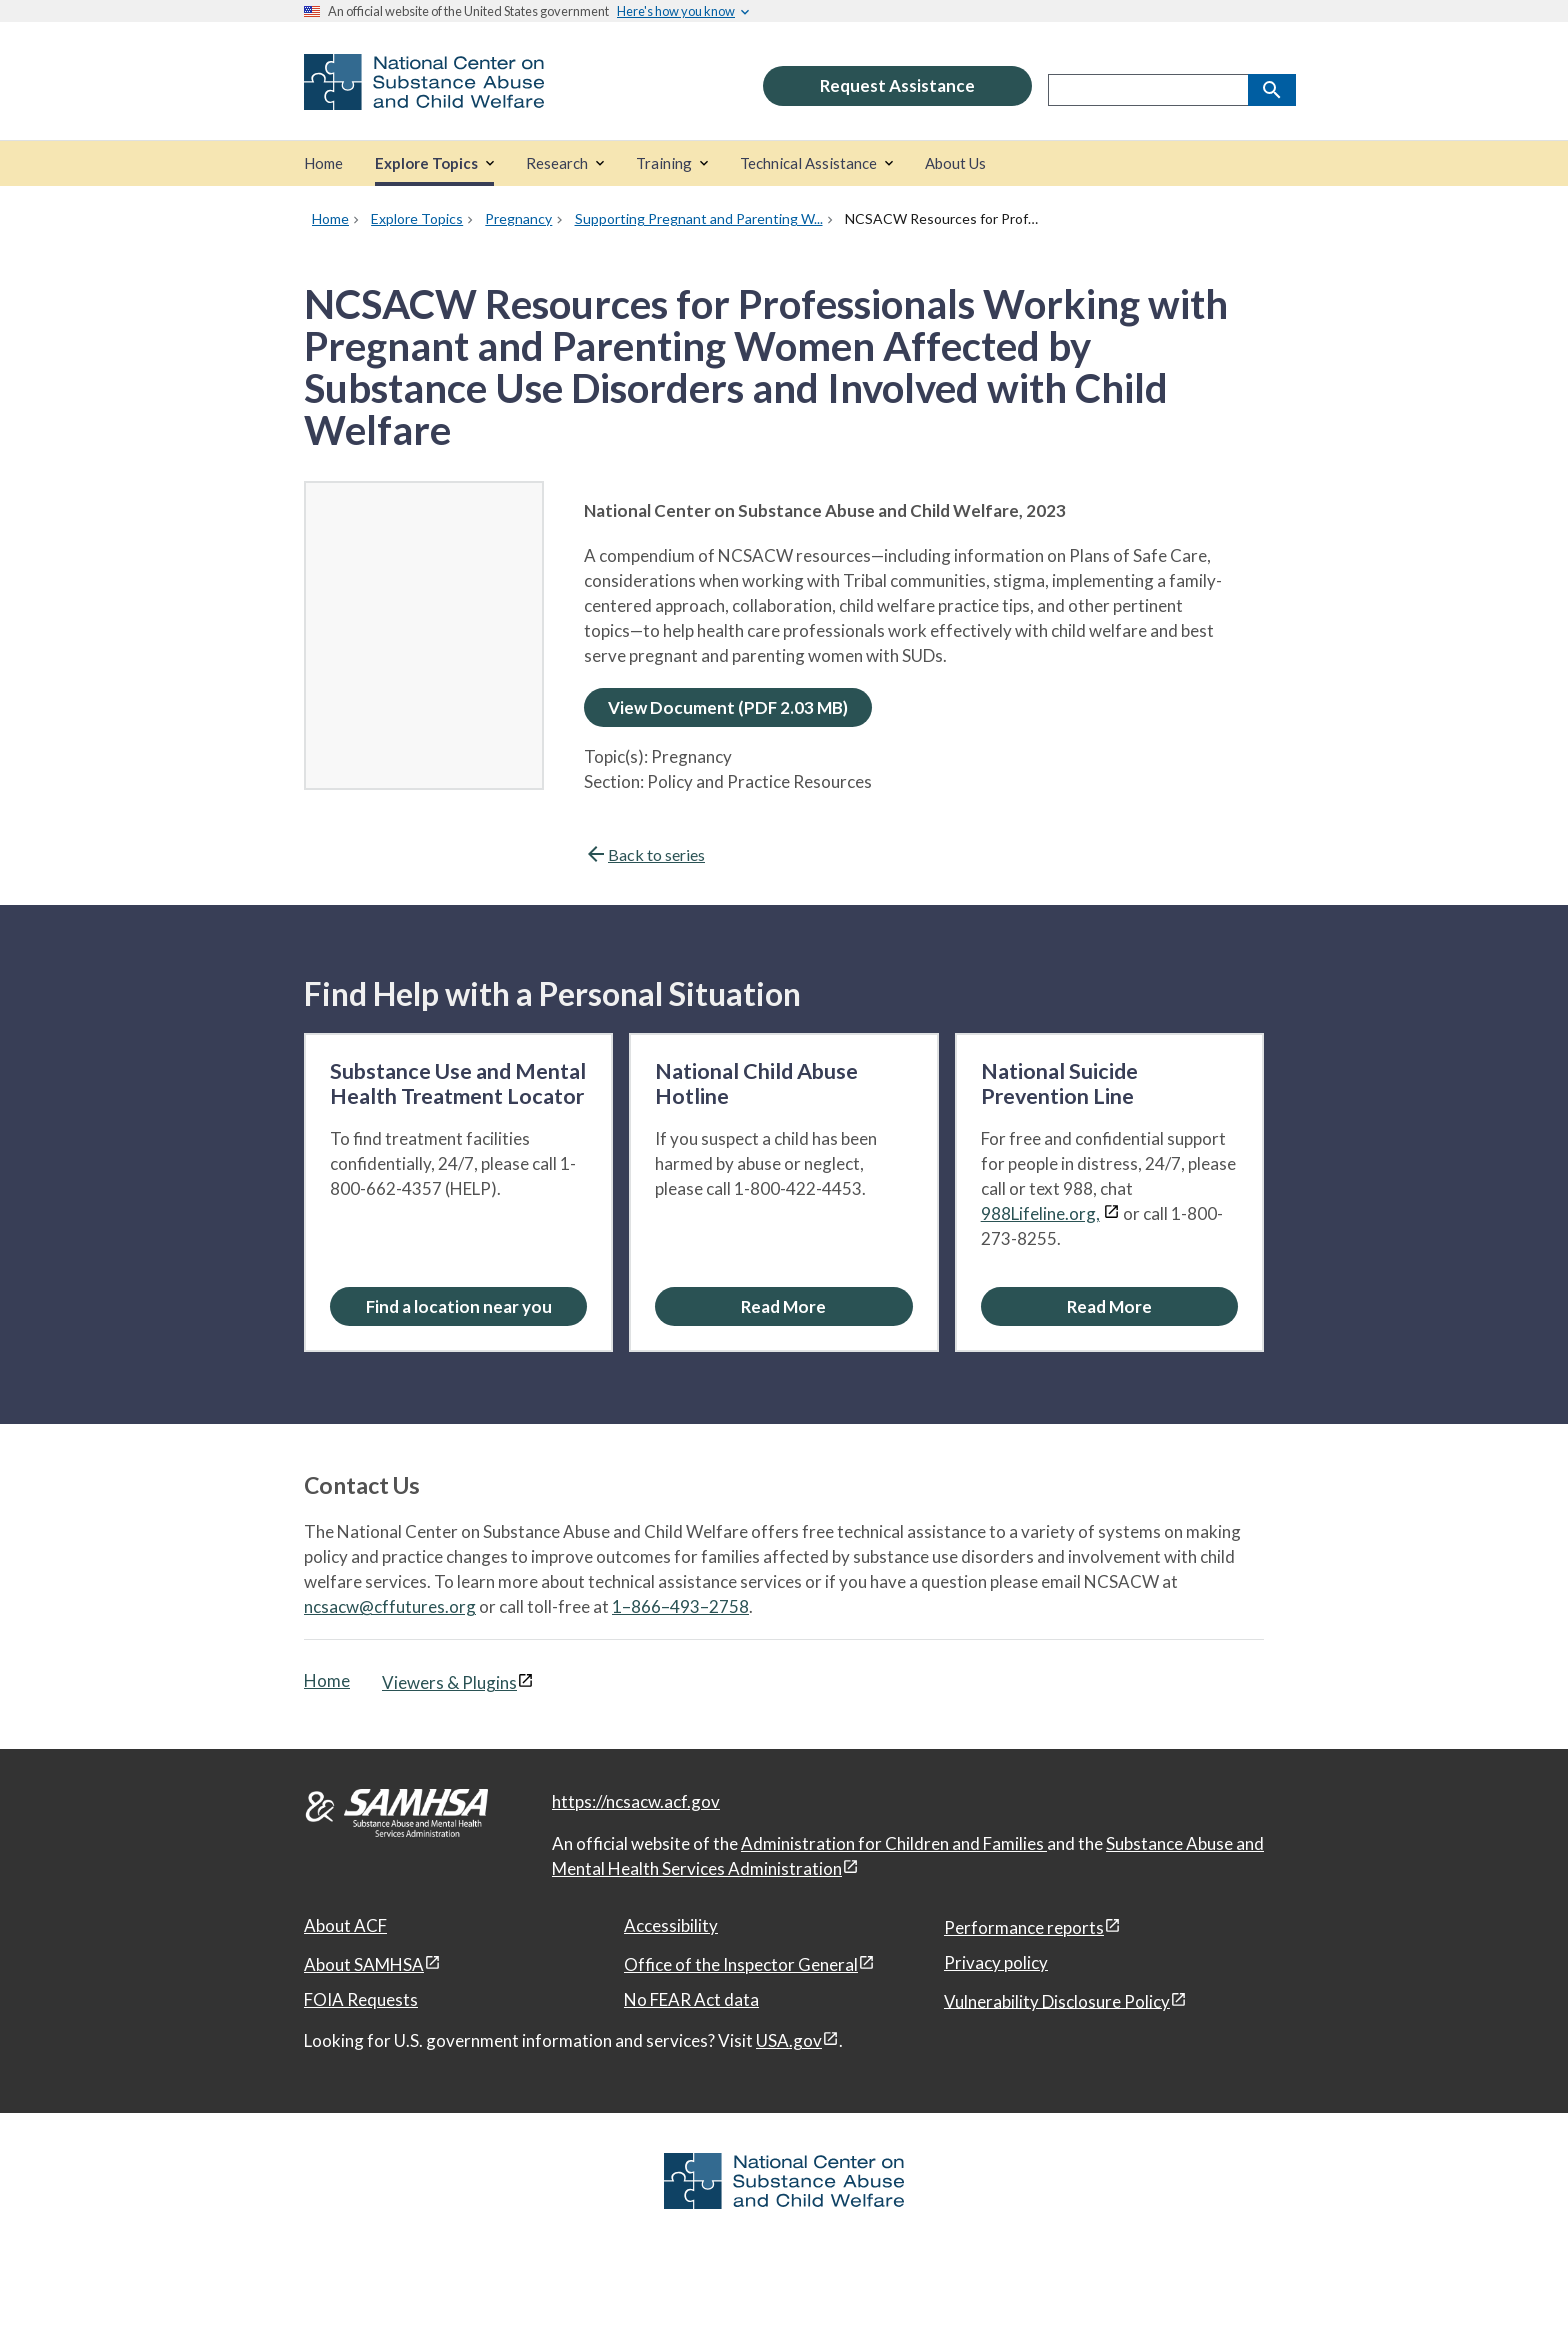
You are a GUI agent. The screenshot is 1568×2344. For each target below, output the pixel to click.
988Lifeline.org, (1040, 1213)
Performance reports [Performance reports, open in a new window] (1024, 1927)
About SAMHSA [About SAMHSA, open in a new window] (364, 1964)
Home (327, 1680)
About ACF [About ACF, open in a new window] (345, 1925)
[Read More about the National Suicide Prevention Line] (1109, 1306)
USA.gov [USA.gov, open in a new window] (789, 2040)
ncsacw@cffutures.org (390, 1606)
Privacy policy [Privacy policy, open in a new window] (996, 1962)
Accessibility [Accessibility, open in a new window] (671, 1925)
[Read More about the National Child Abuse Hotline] (783, 1306)
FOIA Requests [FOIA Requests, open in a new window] (361, 1999)
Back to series (644, 854)
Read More (783, 1306)
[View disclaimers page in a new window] (1111, 1213)
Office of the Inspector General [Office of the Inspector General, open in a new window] (741, 1964)
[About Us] (955, 163)
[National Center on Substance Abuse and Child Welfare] (424, 96)
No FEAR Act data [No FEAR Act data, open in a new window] (691, 1999)
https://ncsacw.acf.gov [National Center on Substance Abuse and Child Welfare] (636, 1801)
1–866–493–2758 (680, 1606)
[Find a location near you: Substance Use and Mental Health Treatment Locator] (458, 1306)
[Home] (323, 163)
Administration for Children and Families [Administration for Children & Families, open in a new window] (894, 1843)
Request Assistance (897, 85)
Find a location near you (459, 1306)
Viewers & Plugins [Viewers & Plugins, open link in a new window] (449, 1682)
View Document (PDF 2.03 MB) (728, 707)
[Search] (1272, 90)
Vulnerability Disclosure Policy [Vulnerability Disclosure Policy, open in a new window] (1057, 2000)
